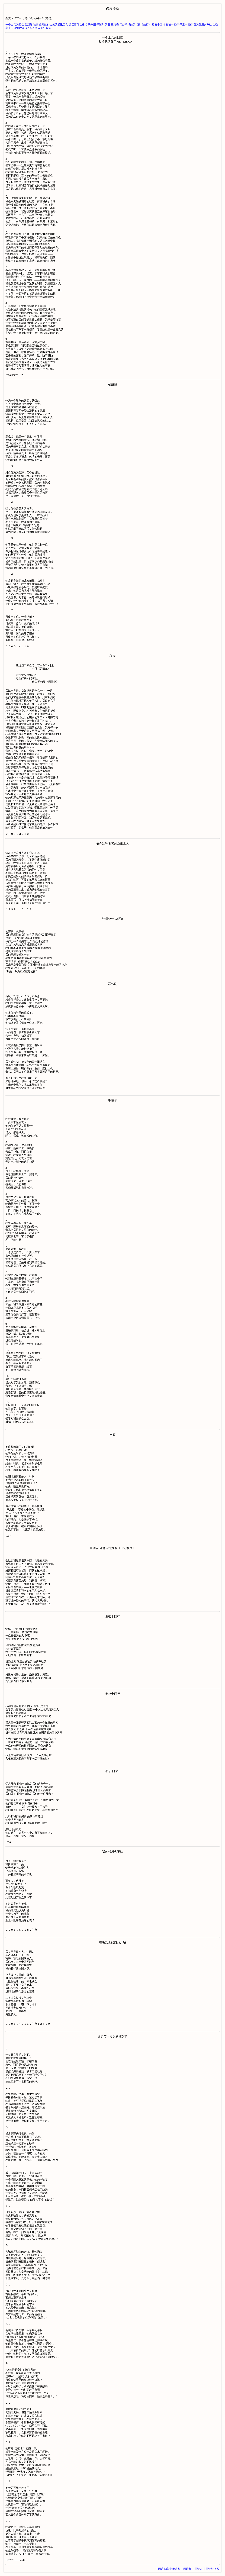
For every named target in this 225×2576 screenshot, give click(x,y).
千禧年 (100, 24)
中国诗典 (186, 2568)
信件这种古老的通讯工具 (53, 24)
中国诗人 (197, 2568)
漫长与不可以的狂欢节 (38, 28)
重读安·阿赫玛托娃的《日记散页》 (131, 24)
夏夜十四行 (158, 24)
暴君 (107, 24)
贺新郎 (29, 24)
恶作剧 (92, 24)
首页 (217, 2568)
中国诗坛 (208, 2568)
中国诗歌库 (162, 2568)
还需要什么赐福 (78, 24)
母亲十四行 (186, 24)
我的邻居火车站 (202, 24)
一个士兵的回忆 (14, 24)
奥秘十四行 (172, 24)
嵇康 (35, 24)
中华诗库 (174, 2568)
